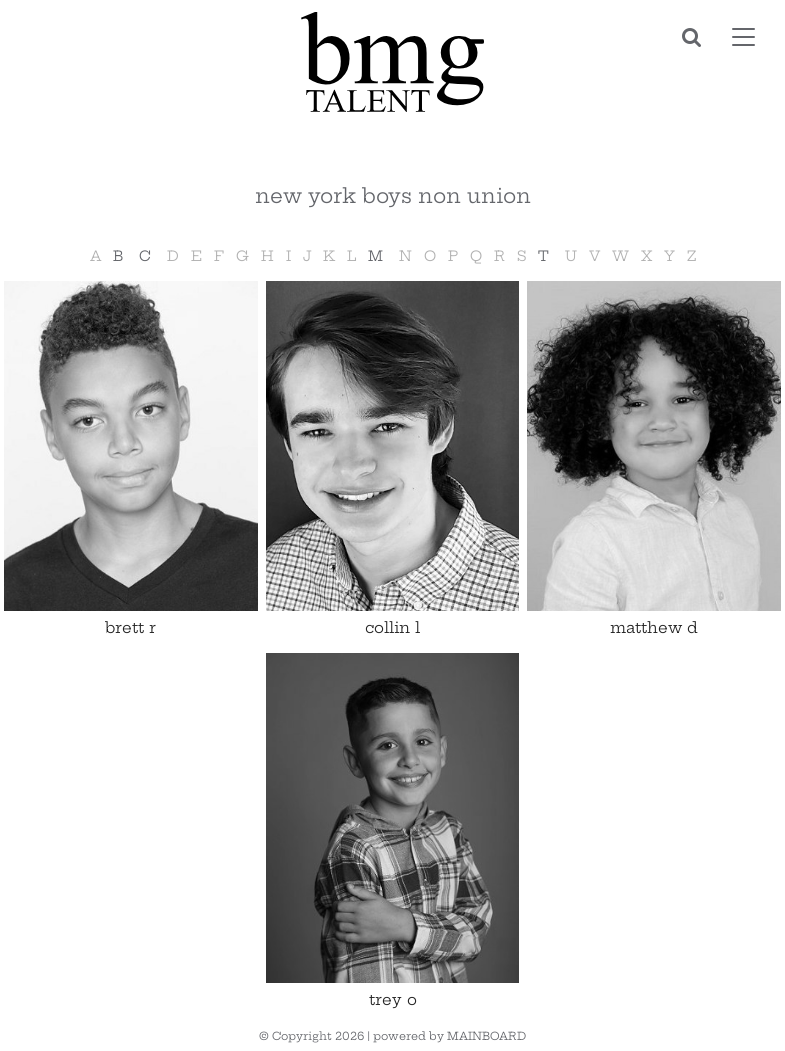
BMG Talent (393, 62)
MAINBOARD (486, 1036)
